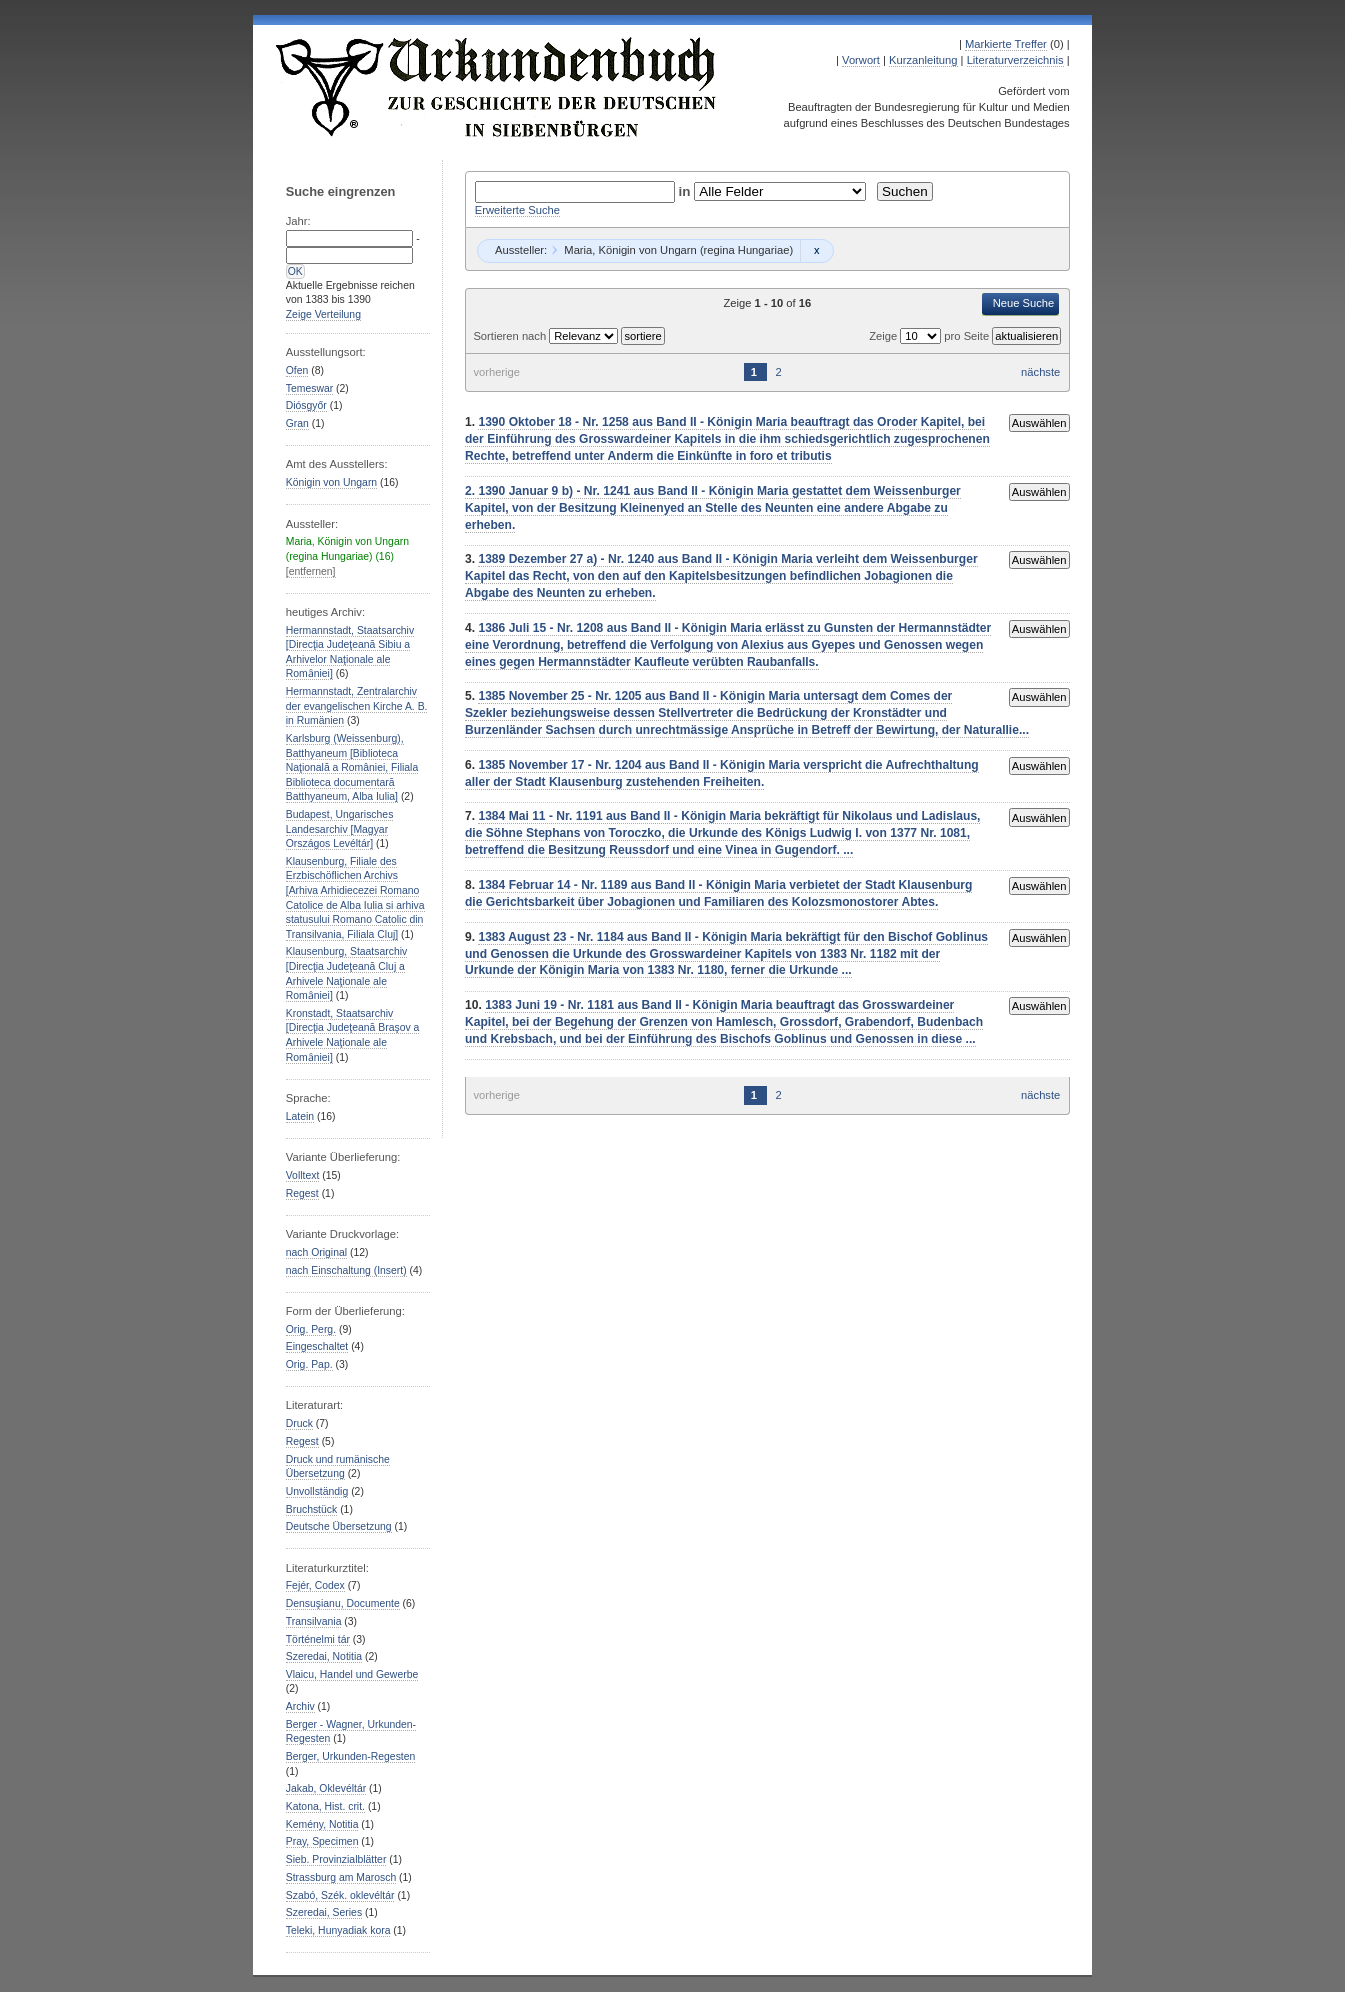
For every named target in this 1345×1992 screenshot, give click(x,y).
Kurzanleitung (923, 60)
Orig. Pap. (309, 1364)
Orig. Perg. (311, 1329)
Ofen (297, 370)
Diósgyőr (306, 405)
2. (471, 491)
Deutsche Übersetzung (339, 1526)
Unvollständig (317, 1491)
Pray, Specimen (322, 1841)
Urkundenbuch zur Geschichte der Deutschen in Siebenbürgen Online (497, 87)
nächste (1040, 372)
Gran (297, 423)
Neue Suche (1024, 303)
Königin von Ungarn (331, 482)
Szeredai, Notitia (324, 1656)
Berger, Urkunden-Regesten (351, 1756)
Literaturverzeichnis (1015, 60)
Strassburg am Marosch (341, 1877)
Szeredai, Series (324, 1912)
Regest (302, 1193)
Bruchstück (311, 1509)
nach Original (316, 1252)
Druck (299, 1423)
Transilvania (314, 1621)
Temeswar (309, 388)
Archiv (300, 1706)
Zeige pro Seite (930, 336)
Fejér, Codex (315, 1585)
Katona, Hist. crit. (325, 1806)
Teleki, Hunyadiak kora (338, 1930)
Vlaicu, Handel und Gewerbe (352, 1674)
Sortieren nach (511, 336)
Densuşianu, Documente (343, 1603)
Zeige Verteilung (323, 314)
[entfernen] (311, 571)
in (687, 191)
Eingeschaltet (317, 1346)
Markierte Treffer (1006, 44)
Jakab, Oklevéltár (326, 1788)
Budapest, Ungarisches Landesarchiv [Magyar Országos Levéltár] (340, 829)
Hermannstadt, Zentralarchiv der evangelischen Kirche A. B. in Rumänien (357, 706)
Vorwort (861, 60)
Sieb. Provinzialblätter (336, 1859)
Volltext (303, 1175)
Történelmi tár (318, 1639)
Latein (300, 1116)
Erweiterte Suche (517, 210)
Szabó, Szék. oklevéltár (340, 1895)
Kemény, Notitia (322, 1824)
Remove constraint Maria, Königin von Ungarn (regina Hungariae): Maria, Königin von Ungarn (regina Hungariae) (816, 251)
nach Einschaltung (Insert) (346, 1270)
